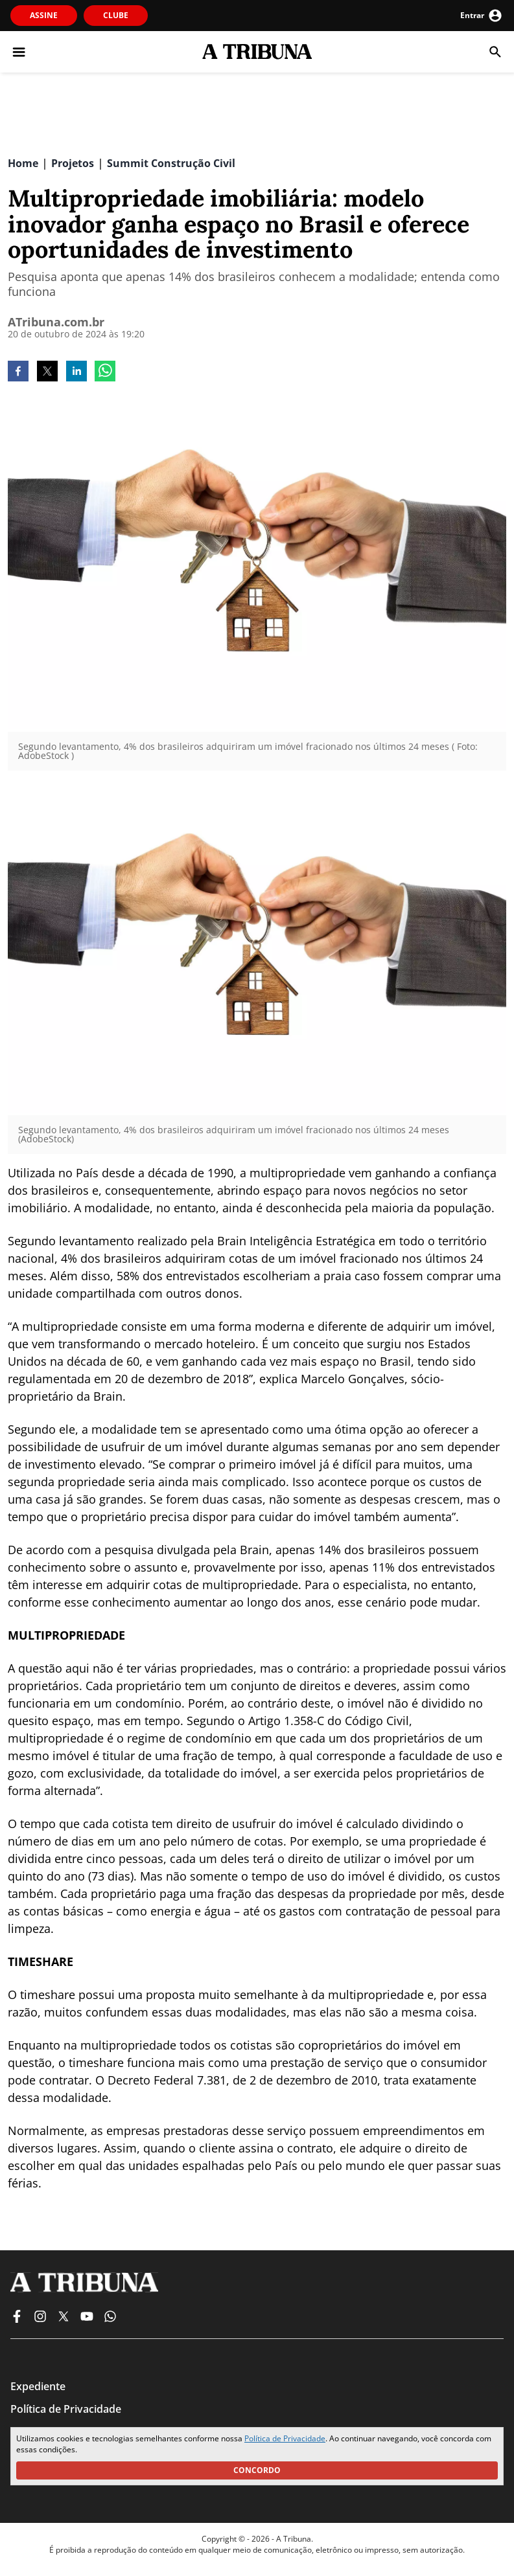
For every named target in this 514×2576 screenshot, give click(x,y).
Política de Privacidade (284, 2438)
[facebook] (18, 372)
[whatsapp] (105, 372)
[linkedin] (76, 372)
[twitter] (47, 372)
